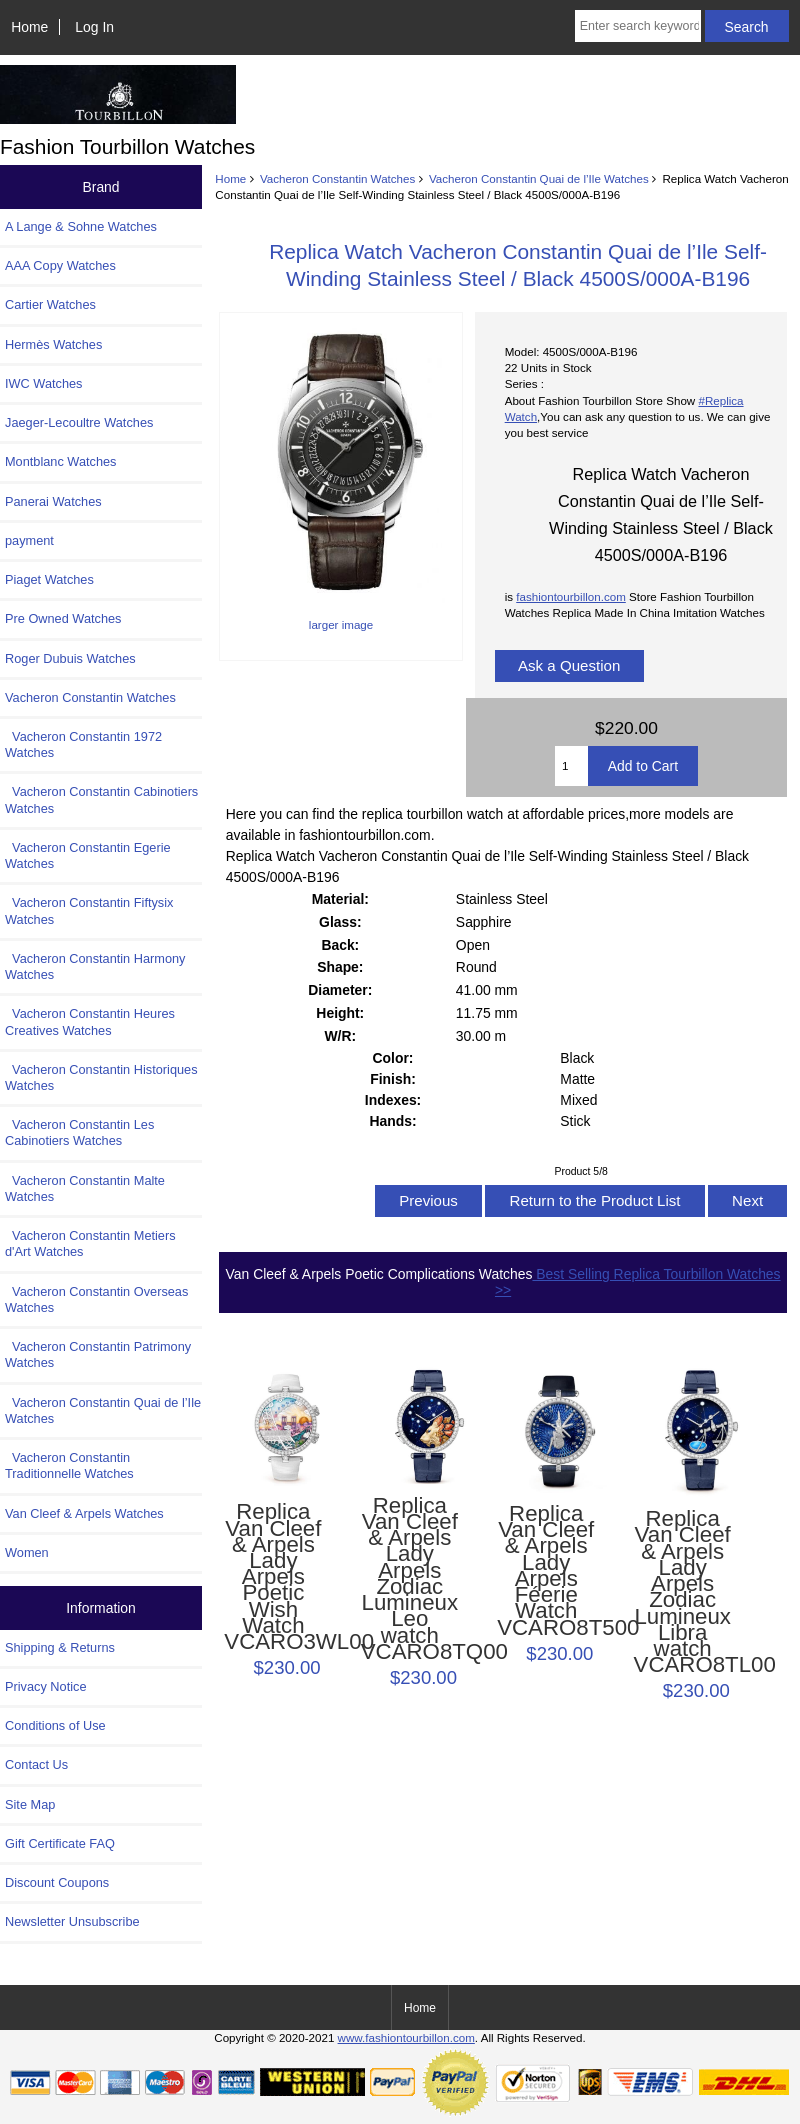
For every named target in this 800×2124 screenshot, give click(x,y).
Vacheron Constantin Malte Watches (85, 1188)
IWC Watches (43, 383)
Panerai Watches (53, 501)
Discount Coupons (57, 1882)
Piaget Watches (49, 579)
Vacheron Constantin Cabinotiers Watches (101, 799)
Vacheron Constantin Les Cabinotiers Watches (79, 1132)
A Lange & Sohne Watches (81, 226)
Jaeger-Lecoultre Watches (79, 422)
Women (27, 1552)
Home (29, 27)
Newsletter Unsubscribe (72, 1921)
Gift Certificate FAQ (60, 1843)
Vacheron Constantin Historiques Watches (101, 1077)
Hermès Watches (53, 344)
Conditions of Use (55, 1725)
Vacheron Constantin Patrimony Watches (98, 1354)
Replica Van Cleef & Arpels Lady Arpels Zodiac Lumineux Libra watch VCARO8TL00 (683, 1592)
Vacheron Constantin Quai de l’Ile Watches (539, 178)
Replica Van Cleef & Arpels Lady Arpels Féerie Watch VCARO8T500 (546, 1571)
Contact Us (36, 1764)
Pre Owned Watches (63, 618)
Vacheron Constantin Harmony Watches (95, 966)
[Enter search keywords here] (638, 26)
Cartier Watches (50, 304)
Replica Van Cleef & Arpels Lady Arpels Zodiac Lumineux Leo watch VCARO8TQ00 (410, 1579)
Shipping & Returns (60, 1647)
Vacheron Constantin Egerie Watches (88, 855)
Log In (94, 27)
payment (29, 540)
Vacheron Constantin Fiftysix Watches (89, 910)
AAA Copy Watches (60, 265)
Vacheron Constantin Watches (337, 178)
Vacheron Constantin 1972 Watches (83, 744)
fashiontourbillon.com (571, 596)
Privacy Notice (45, 1686)
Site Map (30, 1804)
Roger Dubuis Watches (70, 658)
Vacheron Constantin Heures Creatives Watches (90, 1021)
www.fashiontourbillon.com (406, 2037)
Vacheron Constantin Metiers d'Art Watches (90, 1243)
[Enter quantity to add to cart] (571, 766)
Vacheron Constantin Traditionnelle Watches (69, 1465)
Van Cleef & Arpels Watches (84, 1513)
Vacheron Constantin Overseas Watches (96, 1299)
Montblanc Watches (61, 461)
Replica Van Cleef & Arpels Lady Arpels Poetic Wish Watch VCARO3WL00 (273, 1577)
